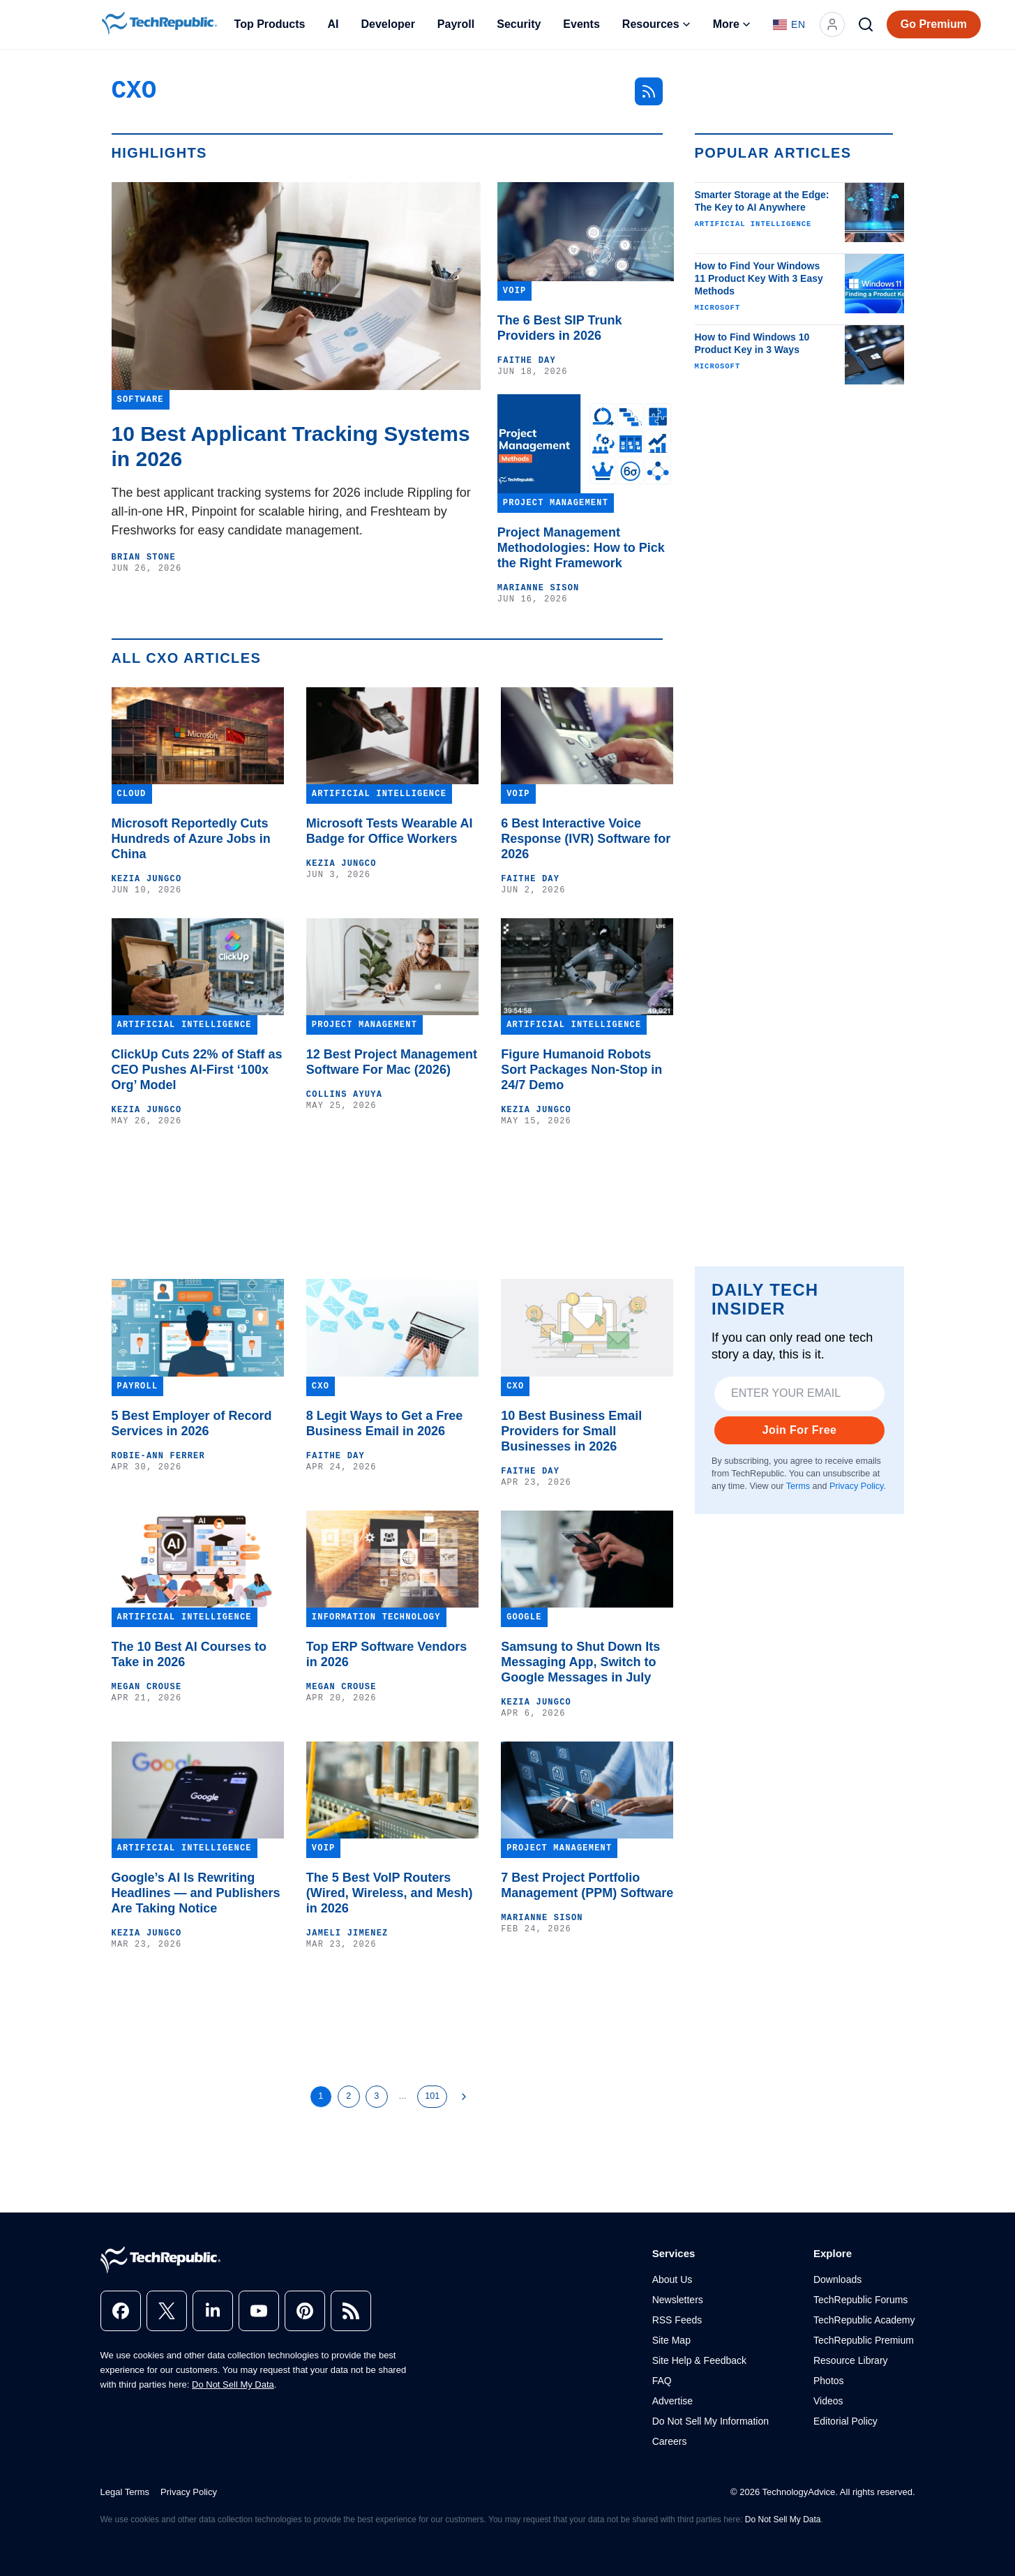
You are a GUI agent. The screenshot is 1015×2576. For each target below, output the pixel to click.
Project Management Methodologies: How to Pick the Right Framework (581, 547)
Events (581, 24)
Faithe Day (526, 360)
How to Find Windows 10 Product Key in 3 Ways (752, 343)
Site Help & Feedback (699, 2360)
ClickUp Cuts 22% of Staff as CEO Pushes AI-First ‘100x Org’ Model (197, 1069)
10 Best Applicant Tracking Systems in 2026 (291, 446)
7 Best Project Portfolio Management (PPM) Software (587, 1885)
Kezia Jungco (147, 879)
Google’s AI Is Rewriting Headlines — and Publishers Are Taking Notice (196, 1893)
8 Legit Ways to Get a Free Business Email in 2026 (384, 1423)
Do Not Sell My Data (233, 2384)
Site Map (671, 2340)
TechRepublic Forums (860, 2299)
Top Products (270, 24)
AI (332, 24)
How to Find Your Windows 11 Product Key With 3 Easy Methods (759, 278)
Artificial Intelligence (753, 224)
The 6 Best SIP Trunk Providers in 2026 (559, 328)
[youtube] (259, 2311)
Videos (828, 2400)
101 (432, 2096)
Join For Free (799, 1430)
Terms (797, 1486)
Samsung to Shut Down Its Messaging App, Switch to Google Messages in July (580, 1662)
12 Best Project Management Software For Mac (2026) (391, 1062)
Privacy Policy (855, 1486)
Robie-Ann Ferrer (158, 1456)
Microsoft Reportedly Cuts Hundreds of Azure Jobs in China (191, 838)
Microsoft (718, 308)
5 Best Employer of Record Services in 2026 (192, 1423)
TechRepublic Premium (863, 2340)
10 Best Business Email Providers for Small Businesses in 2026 (571, 1431)
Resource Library (850, 2360)
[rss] (351, 2311)
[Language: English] (789, 24)
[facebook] (120, 2311)
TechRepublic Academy (864, 2320)
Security (519, 24)
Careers (669, 2441)
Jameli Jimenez (347, 1933)
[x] (166, 2311)
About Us (672, 2279)
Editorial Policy (845, 2421)
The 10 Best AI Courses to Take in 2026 (189, 1654)
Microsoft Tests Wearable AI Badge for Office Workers (389, 831)
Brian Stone (144, 557)
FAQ (662, 2380)
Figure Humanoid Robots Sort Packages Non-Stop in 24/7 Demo (581, 1069)
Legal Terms (125, 2492)
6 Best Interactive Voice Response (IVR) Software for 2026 (585, 838)
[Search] (865, 24)
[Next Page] (464, 2096)
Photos (828, 2380)
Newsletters (677, 2299)
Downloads (837, 2279)
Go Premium (934, 24)
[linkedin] (213, 2311)
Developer (387, 24)
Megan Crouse (147, 1687)
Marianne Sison (538, 588)
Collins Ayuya (344, 1094)
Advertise (672, 2400)
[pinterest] (305, 2311)
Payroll (455, 24)
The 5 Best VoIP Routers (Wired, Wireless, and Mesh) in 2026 (389, 1893)
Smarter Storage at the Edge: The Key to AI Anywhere (762, 201)
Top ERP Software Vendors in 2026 (386, 1654)
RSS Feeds (677, 2320)
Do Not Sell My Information (710, 2421)
